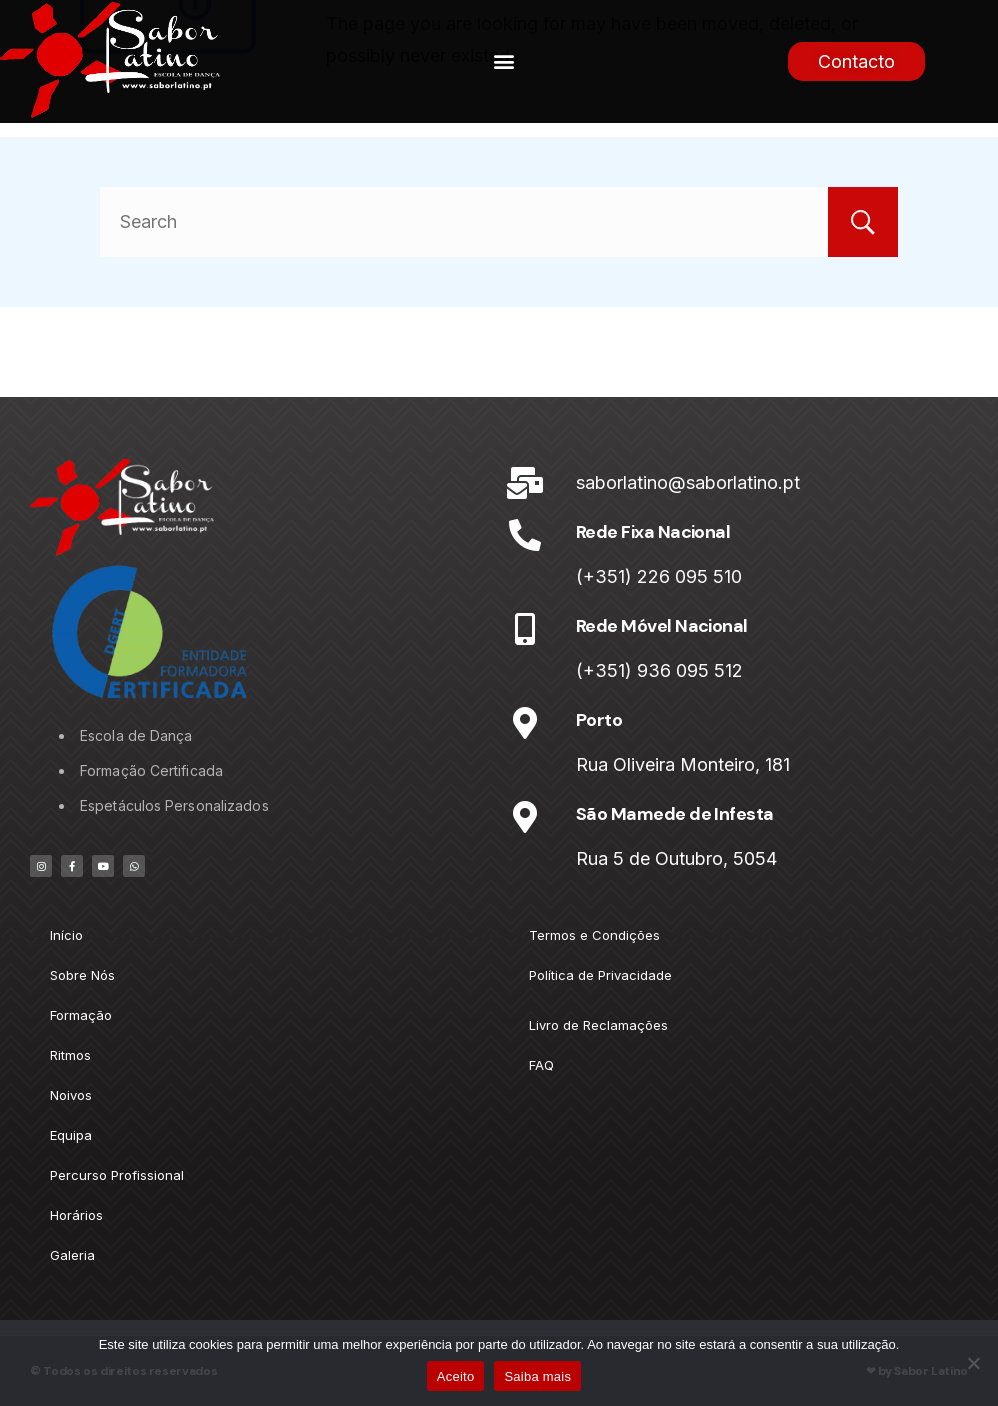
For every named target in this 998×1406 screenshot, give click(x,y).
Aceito (456, 1376)
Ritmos (70, 1055)
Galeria (72, 1255)
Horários (76, 1215)
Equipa (71, 1135)
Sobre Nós (82, 975)
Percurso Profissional (117, 1175)
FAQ (541, 1065)
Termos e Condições (594, 935)
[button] (504, 61)
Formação (81, 1015)
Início (66, 935)
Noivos (71, 1095)
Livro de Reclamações (598, 1025)
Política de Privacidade (600, 975)
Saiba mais (537, 1376)
